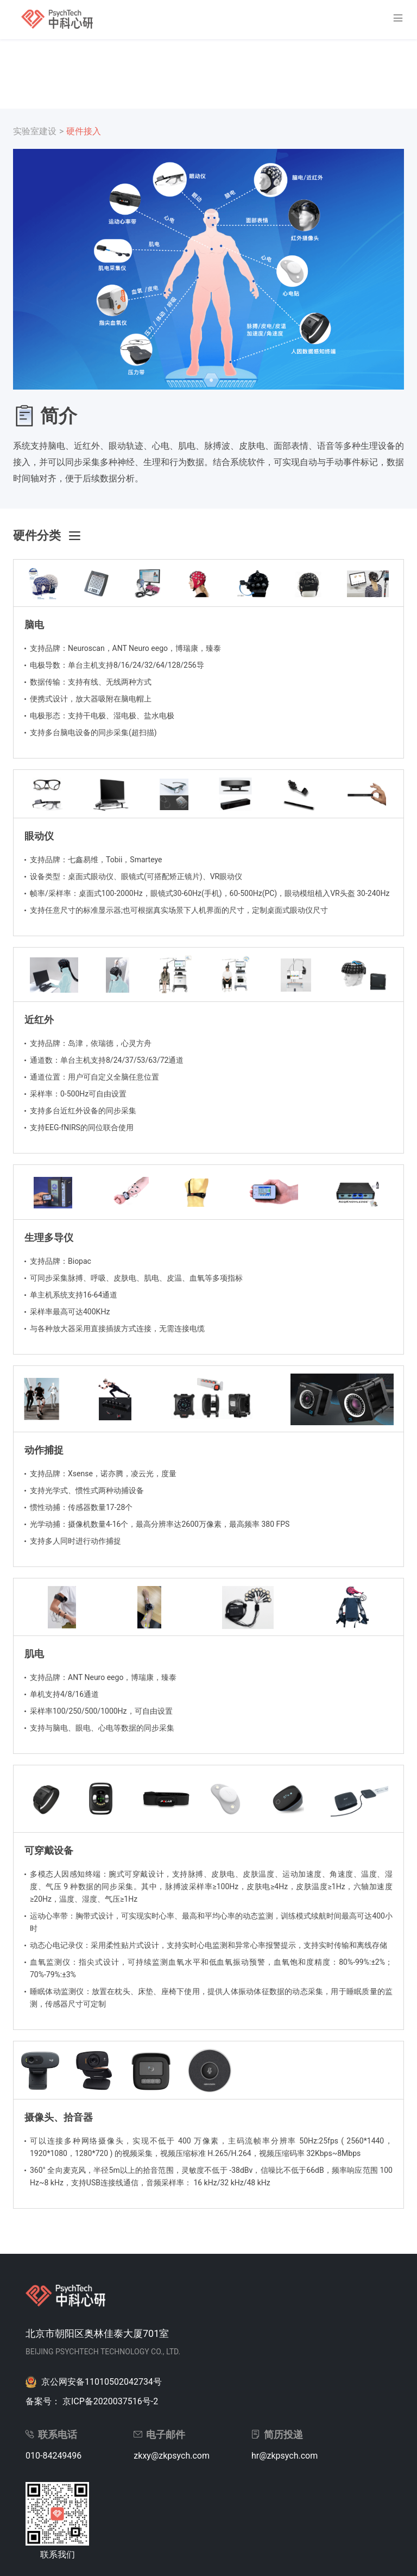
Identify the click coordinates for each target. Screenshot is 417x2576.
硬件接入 (83, 131)
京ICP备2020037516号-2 (110, 2401)
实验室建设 (34, 131)
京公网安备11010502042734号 (101, 2382)
